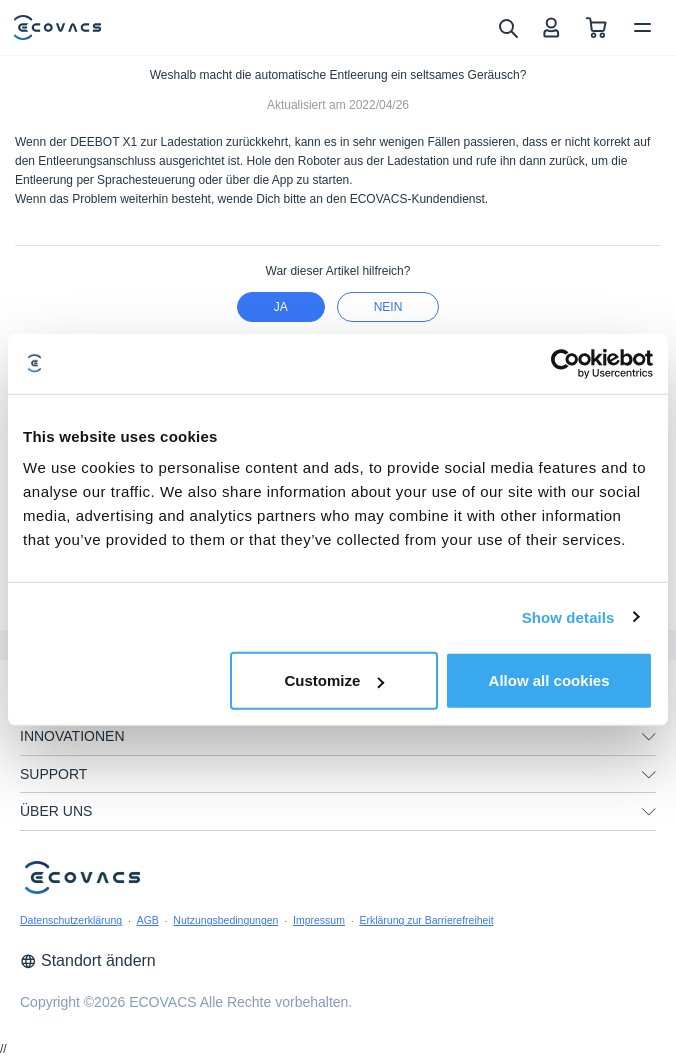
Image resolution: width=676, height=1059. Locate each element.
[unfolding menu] (649, 737)
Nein (388, 307)
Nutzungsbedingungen (225, 920)
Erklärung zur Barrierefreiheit (426, 920)
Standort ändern (88, 960)
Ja (281, 307)
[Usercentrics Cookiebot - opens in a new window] (565, 363)
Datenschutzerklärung (71, 920)
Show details (568, 616)
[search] (507, 27)
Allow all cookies (549, 680)
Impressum (319, 920)
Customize (334, 680)
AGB (148, 920)
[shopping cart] (596, 27)
